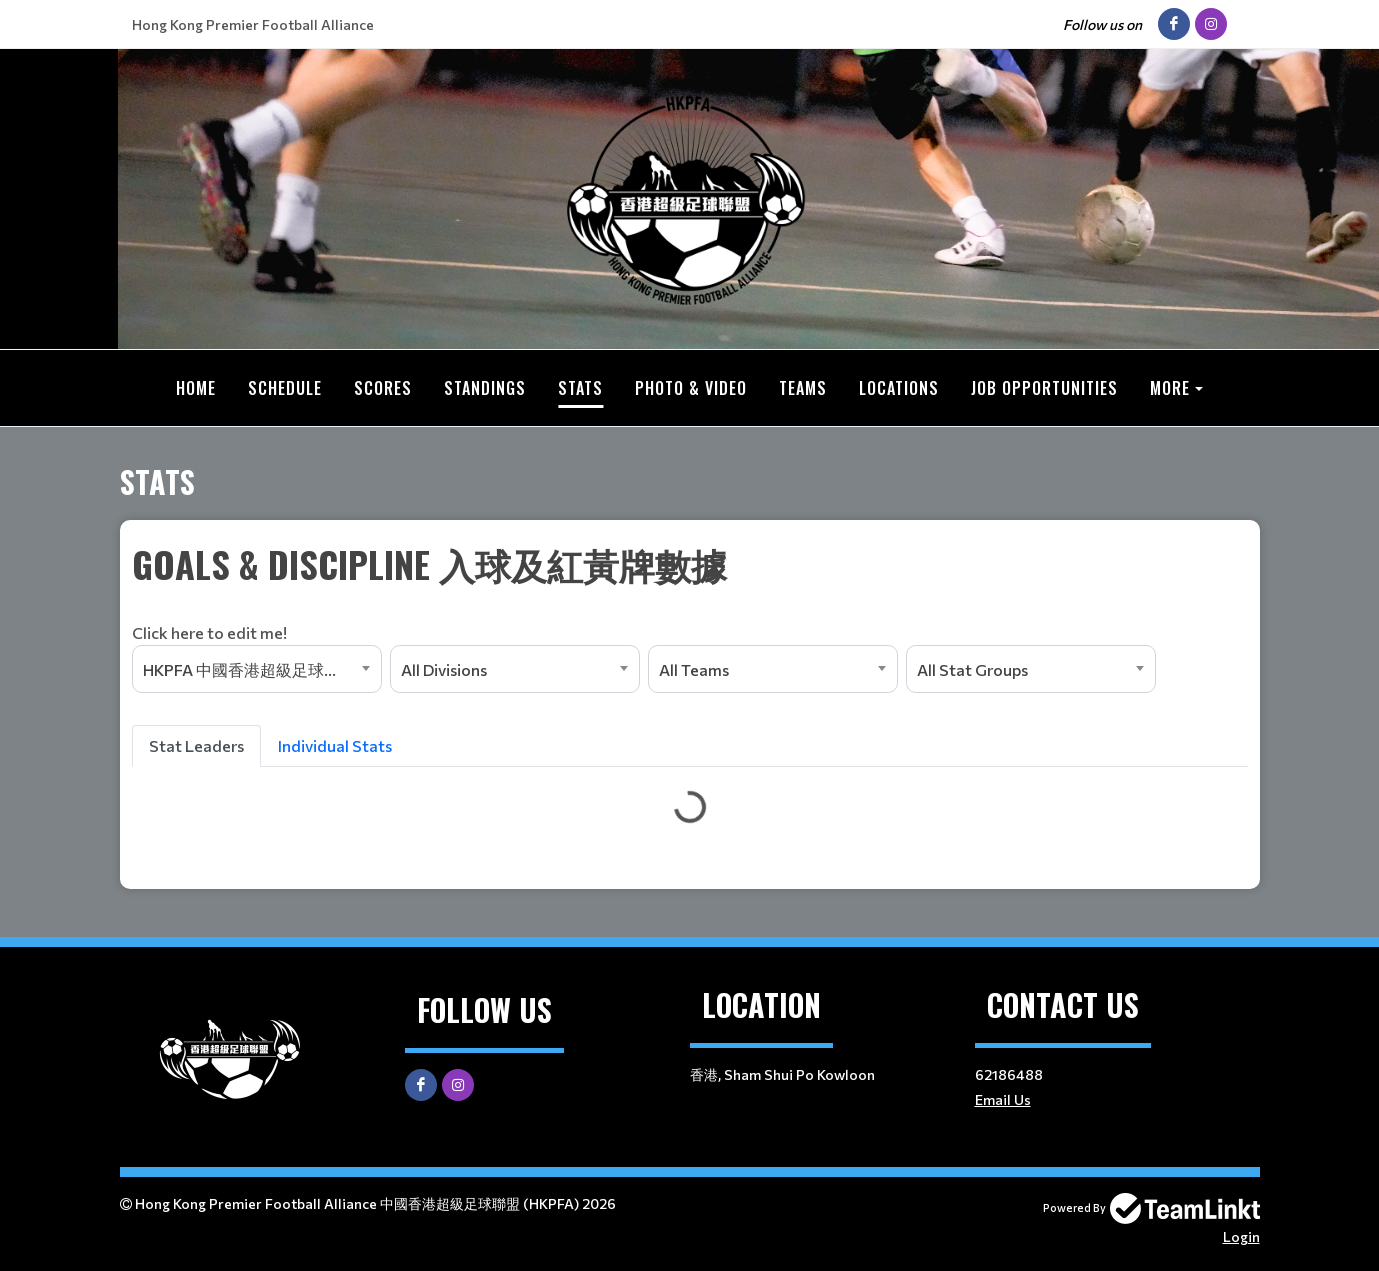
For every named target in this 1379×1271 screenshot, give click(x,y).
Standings (485, 388)
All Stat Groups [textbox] (972, 669)
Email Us (1003, 1099)
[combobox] (257, 669)
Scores (383, 388)
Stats (580, 388)
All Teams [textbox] (694, 669)
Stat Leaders (196, 745)
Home (196, 388)
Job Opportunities (1044, 388)
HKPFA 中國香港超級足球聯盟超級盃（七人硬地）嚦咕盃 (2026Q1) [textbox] (262, 669)
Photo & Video (691, 388)
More (1170, 388)
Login (1241, 1236)
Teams (803, 388)
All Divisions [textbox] (444, 669)
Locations (899, 388)
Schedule (285, 388)
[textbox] (690, 591)
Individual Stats (335, 745)
